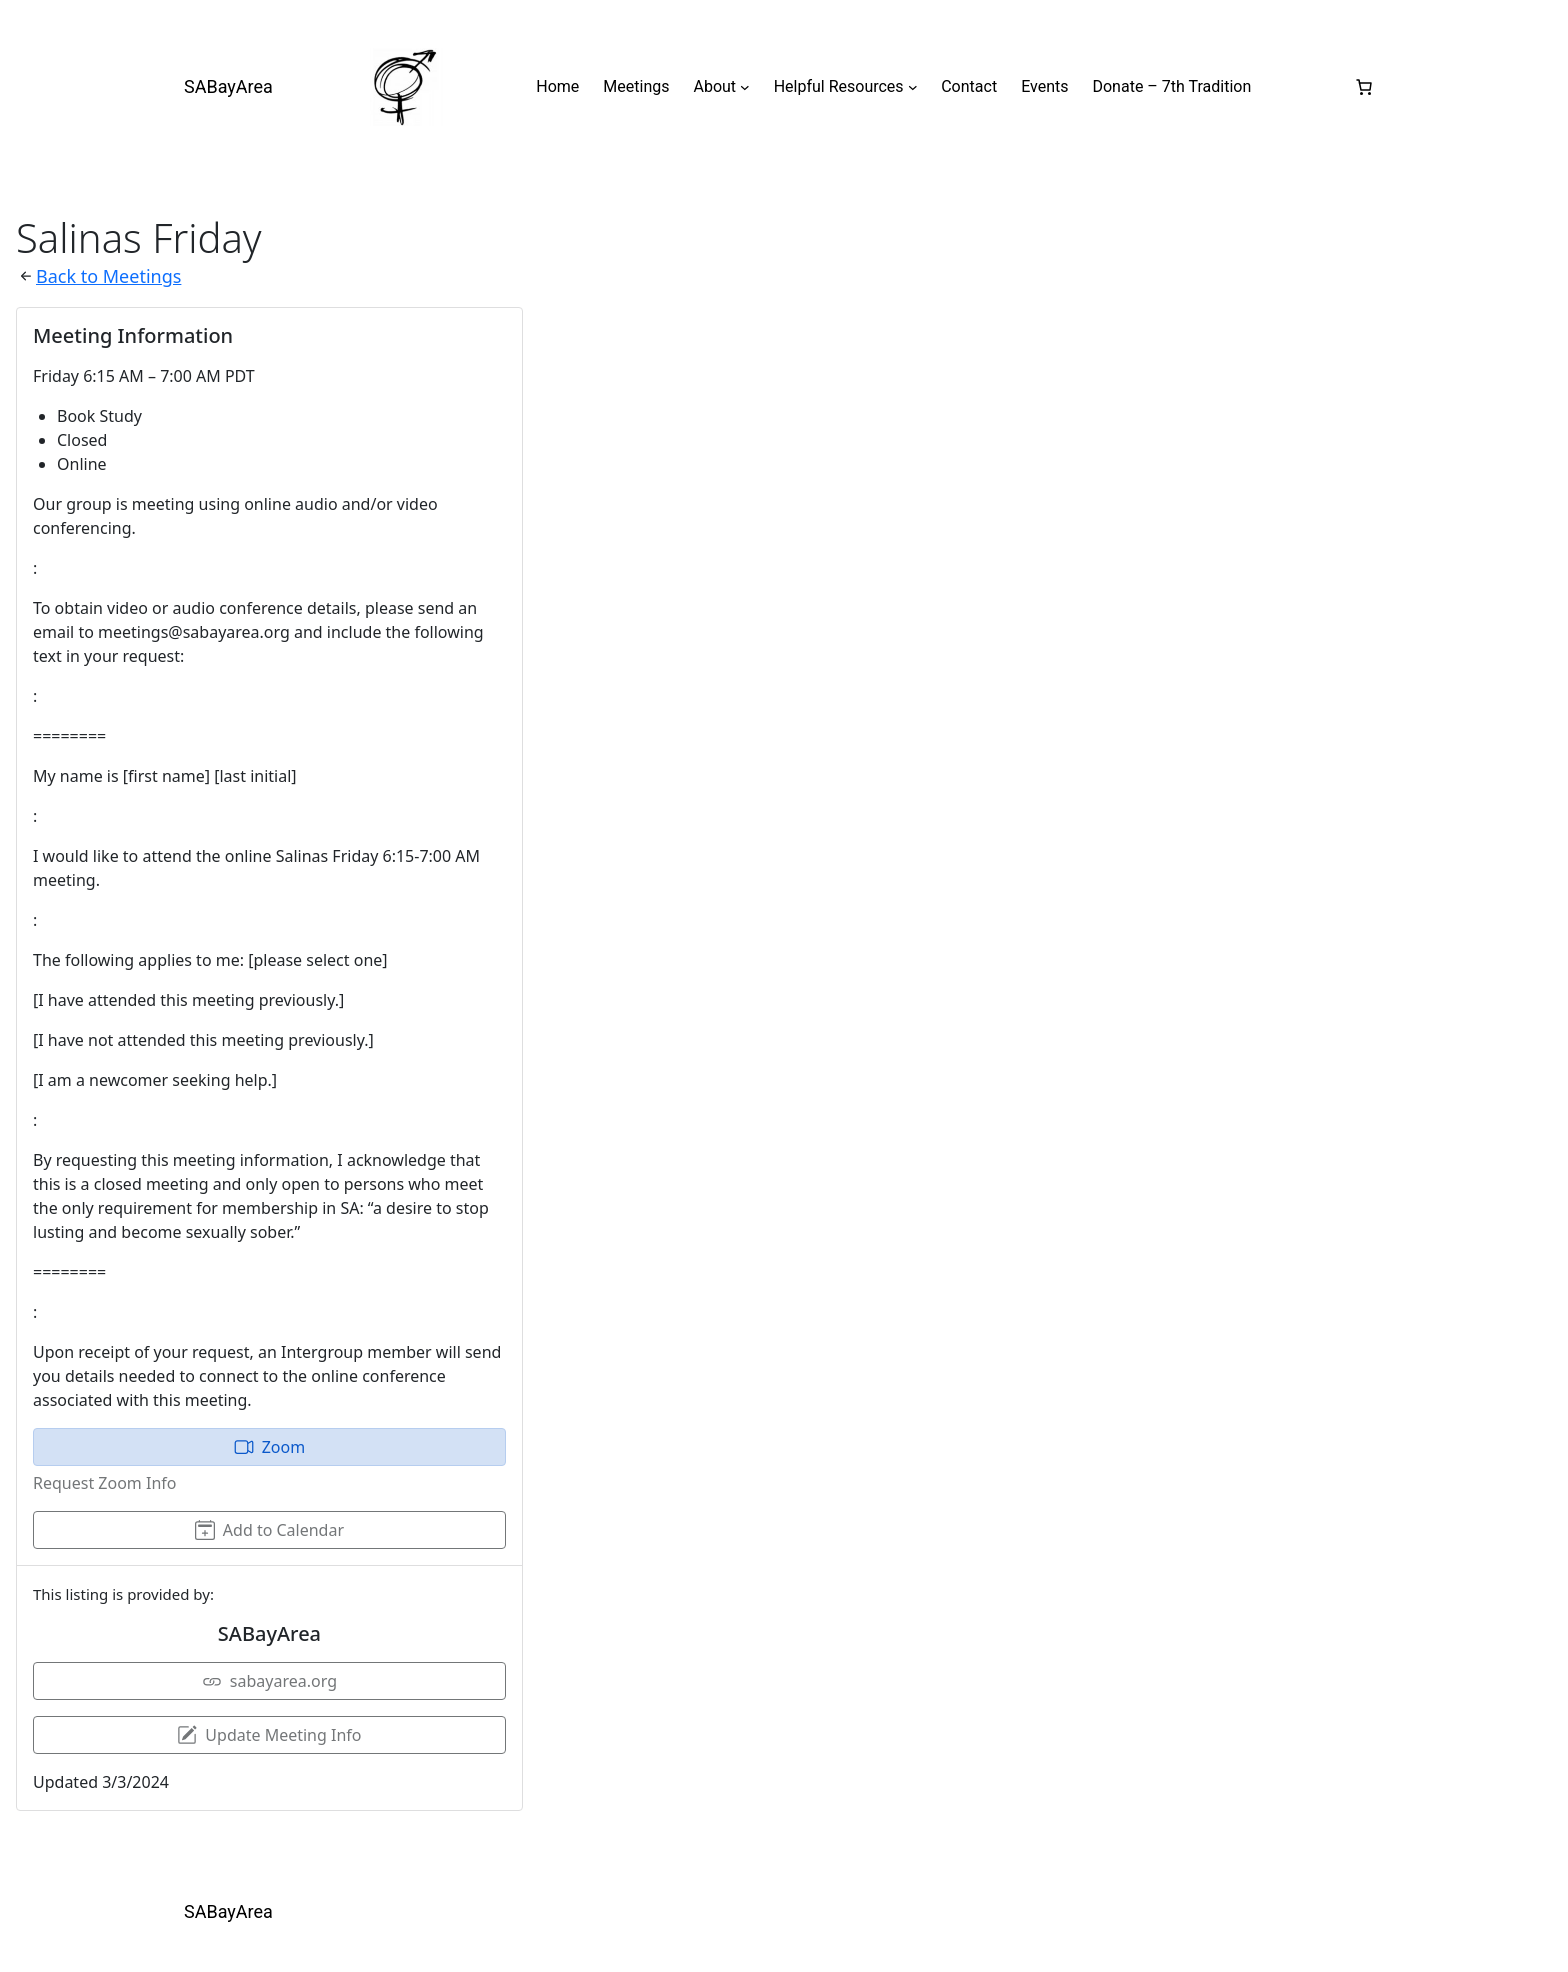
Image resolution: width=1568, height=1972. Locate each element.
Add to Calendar (269, 1530)
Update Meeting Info (269, 1735)
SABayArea (228, 86)
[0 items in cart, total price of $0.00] (1364, 87)
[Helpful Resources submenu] (913, 87)
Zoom (269, 1447)
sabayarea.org (269, 1681)
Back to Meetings (108, 276)
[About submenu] (745, 87)
